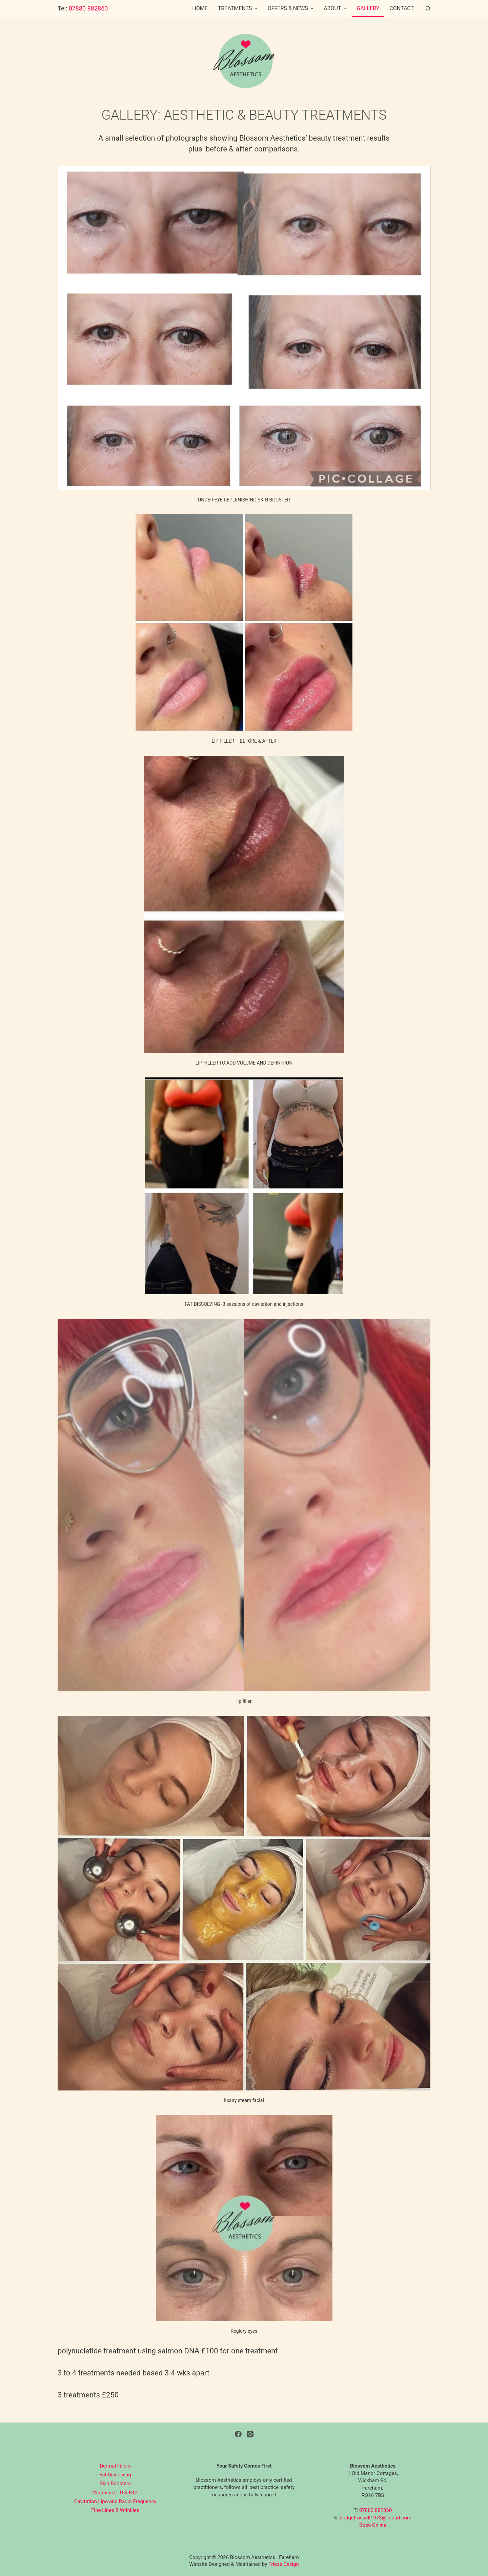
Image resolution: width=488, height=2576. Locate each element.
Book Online (372, 2525)
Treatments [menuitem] (238, 8)
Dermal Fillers (115, 2466)
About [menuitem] (336, 8)
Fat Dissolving (115, 2475)
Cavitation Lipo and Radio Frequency (115, 2501)
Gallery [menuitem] (368, 8)
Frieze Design (283, 2564)
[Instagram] (250, 2434)
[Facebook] (238, 2434)
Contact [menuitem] (401, 8)
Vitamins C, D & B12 (115, 2493)
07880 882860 (88, 8)
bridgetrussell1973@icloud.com (375, 2518)
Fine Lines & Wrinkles (115, 2510)
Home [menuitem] (199, 8)
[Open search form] (428, 8)
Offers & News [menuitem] (291, 8)
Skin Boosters (115, 2483)
